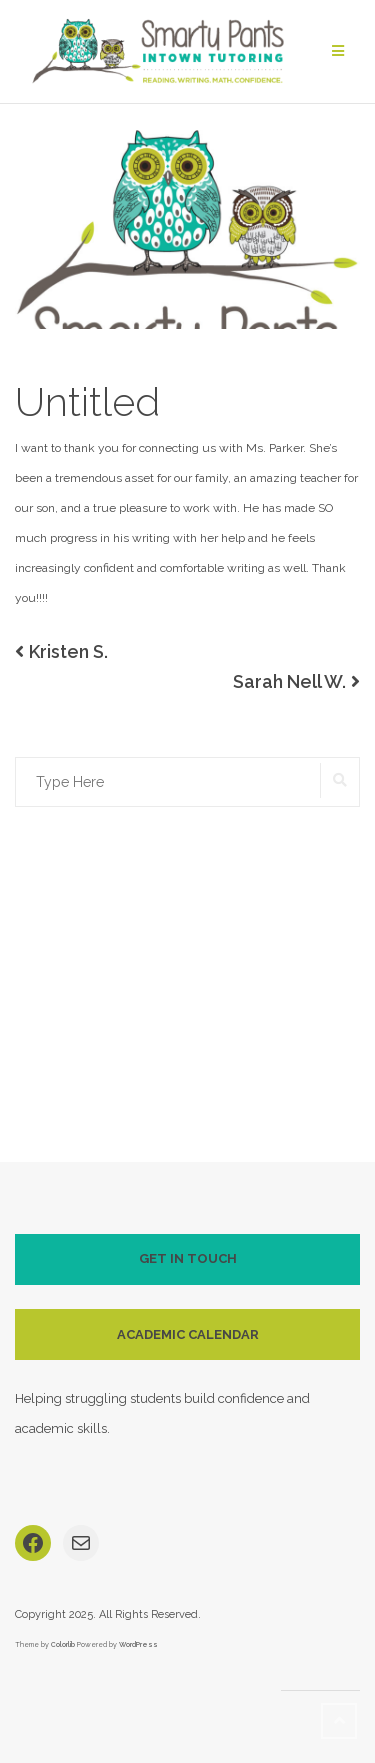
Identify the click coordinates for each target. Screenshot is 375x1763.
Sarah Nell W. (289, 681)
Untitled (87, 401)
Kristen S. (68, 651)
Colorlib (63, 1644)
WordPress (138, 1644)
